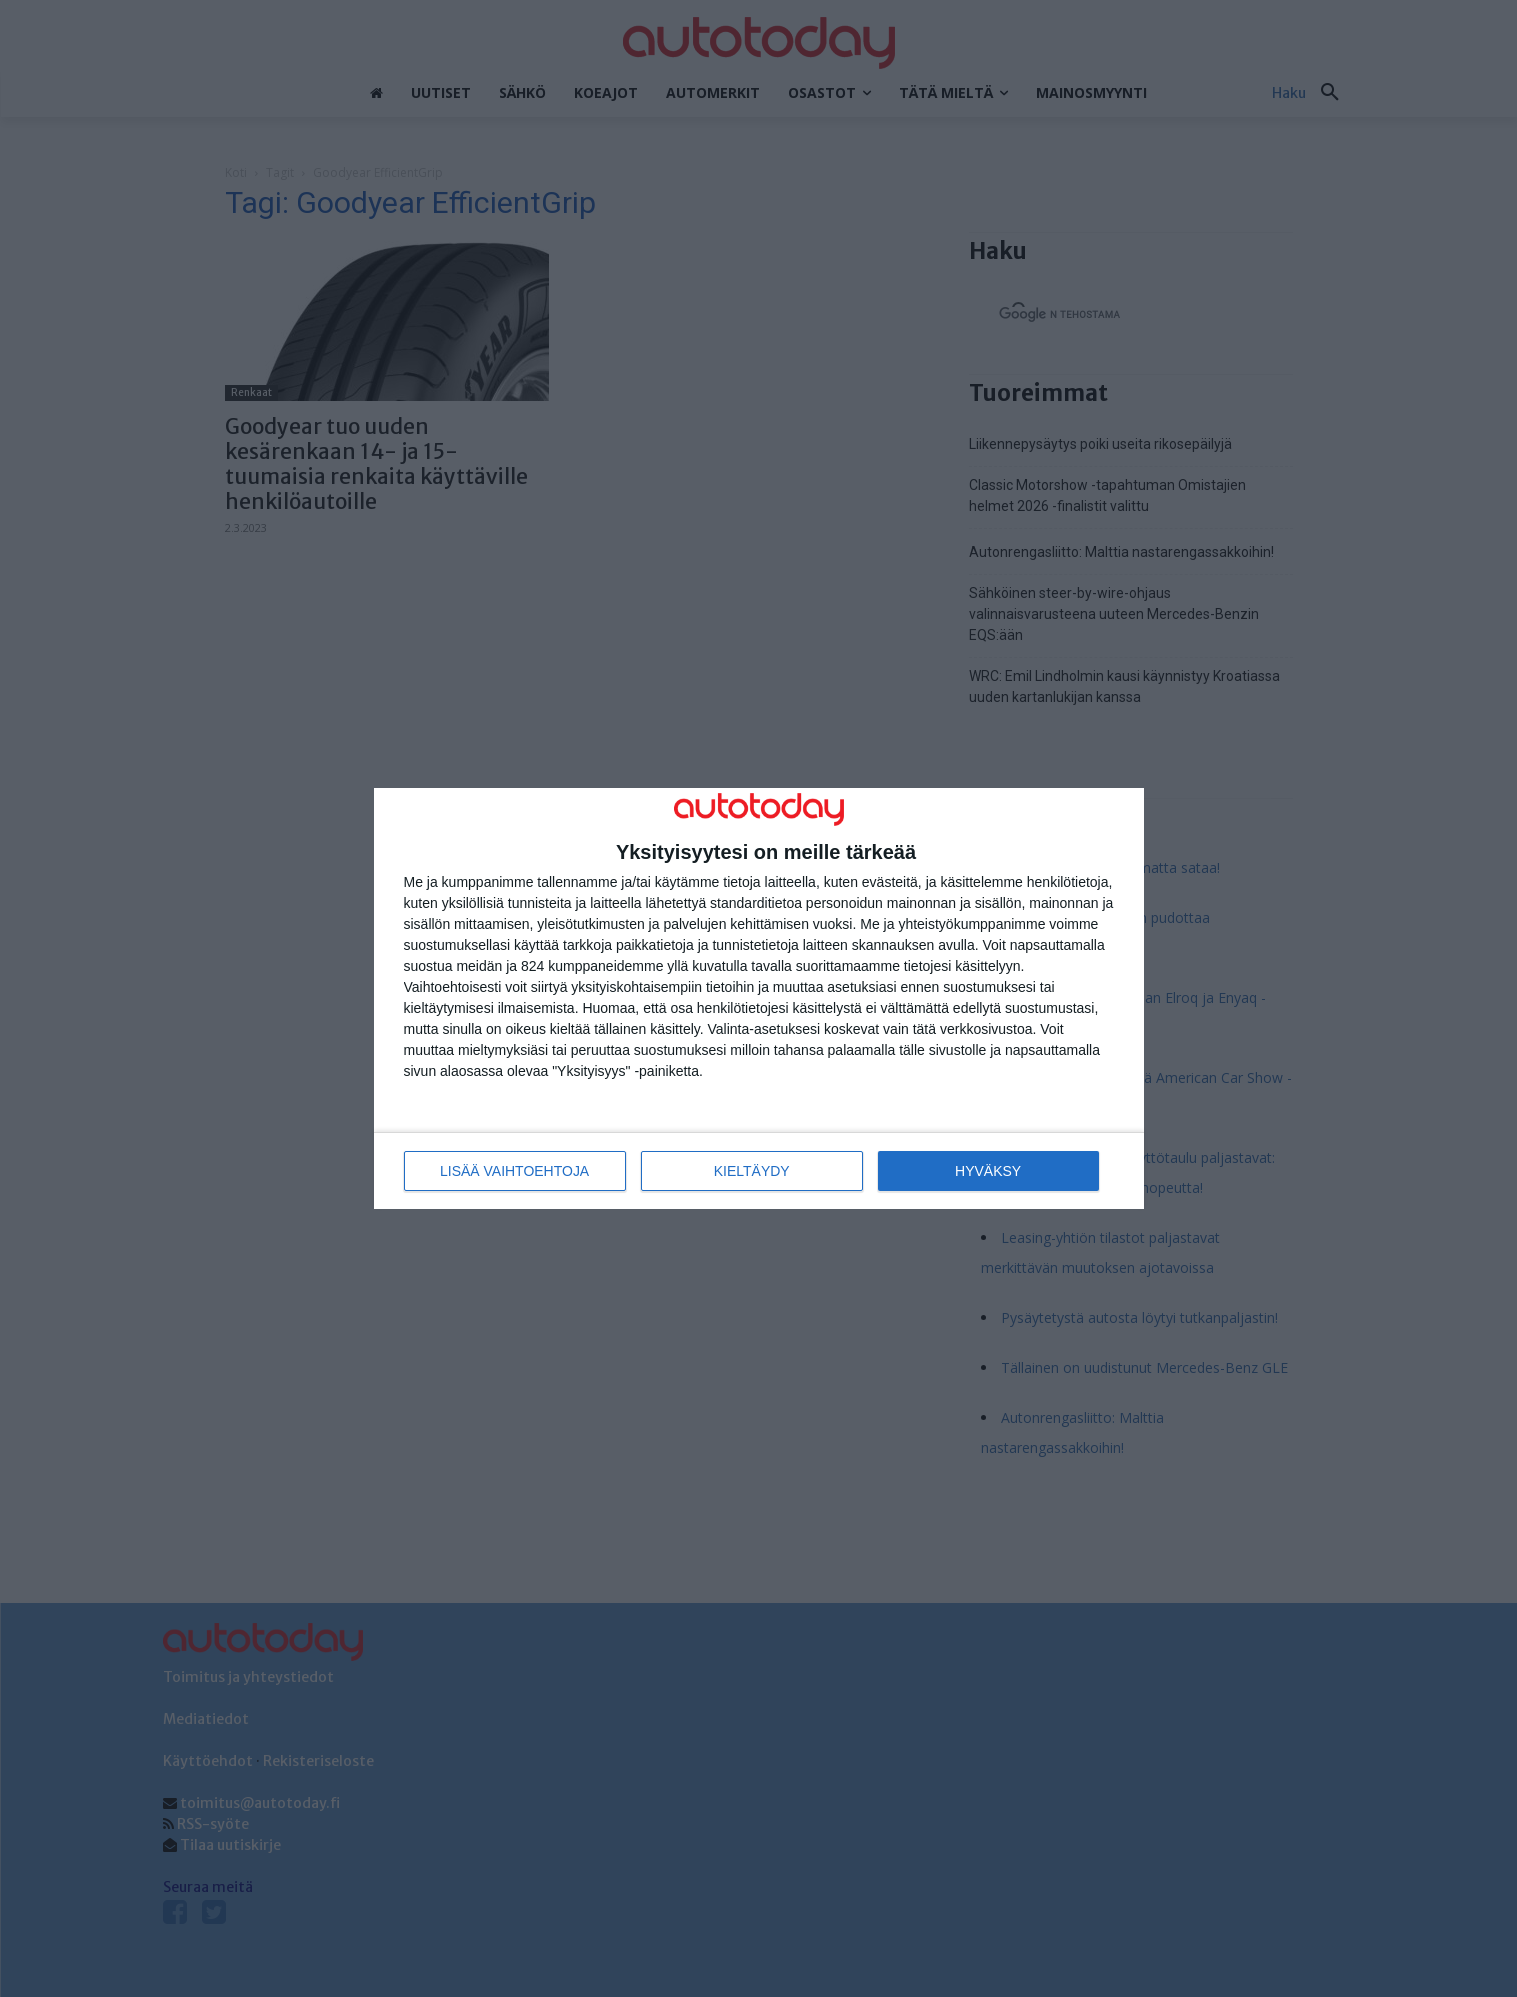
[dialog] (759, 998)
